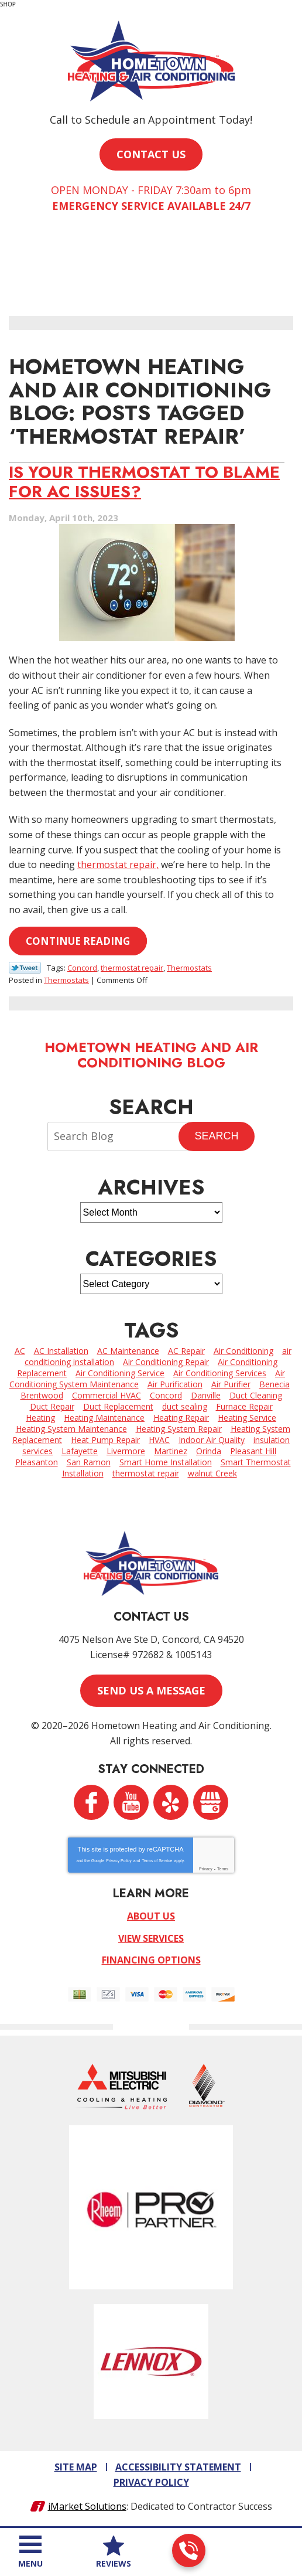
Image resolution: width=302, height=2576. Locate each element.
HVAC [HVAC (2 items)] (159, 1439)
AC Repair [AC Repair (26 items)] (186, 1350)
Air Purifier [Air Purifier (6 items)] (230, 1384)
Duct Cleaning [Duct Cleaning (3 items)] (255, 1395)
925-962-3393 (188, 2550)
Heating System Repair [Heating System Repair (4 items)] (179, 1428)
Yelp (170, 1802)
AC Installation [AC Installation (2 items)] (61, 1350)
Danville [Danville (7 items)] (206, 1395)
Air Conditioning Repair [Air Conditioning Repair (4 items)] (166, 1361)
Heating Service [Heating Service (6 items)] (247, 1417)
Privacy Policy (119, 1861)
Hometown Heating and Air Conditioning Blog (151, 1055)
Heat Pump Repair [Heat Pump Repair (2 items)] (105, 1439)
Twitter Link (25, 968)
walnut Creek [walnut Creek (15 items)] (212, 1473)
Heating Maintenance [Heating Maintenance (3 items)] (104, 1417)
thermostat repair (132, 967)
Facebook (91, 1802)
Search (216, 1136)
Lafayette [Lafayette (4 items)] (79, 1451)
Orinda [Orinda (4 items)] (208, 1451)
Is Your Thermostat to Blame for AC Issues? (144, 481)
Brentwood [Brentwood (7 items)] (41, 1395)
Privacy (205, 1869)
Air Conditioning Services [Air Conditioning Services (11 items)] (219, 1373)
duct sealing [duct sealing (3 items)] (184, 1406)
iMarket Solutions (87, 2506)
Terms (222, 1869)
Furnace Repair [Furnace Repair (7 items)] (244, 1406)
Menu (30, 2563)
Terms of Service (157, 1861)
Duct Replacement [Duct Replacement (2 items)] (118, 1406)
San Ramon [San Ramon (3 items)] (89, 1462)
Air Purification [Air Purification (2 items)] (175, 1384)
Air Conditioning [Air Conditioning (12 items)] (243, 1350)
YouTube (131, 1802)
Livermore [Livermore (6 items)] (126, 1451)
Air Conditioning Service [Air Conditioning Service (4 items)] (120, 1373)
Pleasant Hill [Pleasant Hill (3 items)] (253, 1451)
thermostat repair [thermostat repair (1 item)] (145, 1473)
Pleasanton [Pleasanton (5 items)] (36, 1462)
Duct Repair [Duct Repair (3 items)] (52, 1406)
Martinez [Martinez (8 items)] (170, 1451)
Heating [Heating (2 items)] (40, 1417)
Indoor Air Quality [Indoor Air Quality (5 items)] (212, 1439)
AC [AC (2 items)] (20, 1350)
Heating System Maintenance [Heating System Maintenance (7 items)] (71, 1428)
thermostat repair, (118, 864)
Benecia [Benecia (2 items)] (274, 1384)
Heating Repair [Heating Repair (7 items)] (181, 1417)
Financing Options (151, 1960)
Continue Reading (78, 941)
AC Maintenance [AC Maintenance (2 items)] (128, 1350)
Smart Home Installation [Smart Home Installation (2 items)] (165, 1462)
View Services (151, 1938)
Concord (82, 967)
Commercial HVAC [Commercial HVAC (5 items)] (106, 1395)
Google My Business (210, 1802)
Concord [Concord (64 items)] (166, 1395)
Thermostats (189, 967)
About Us (151, 1916)
